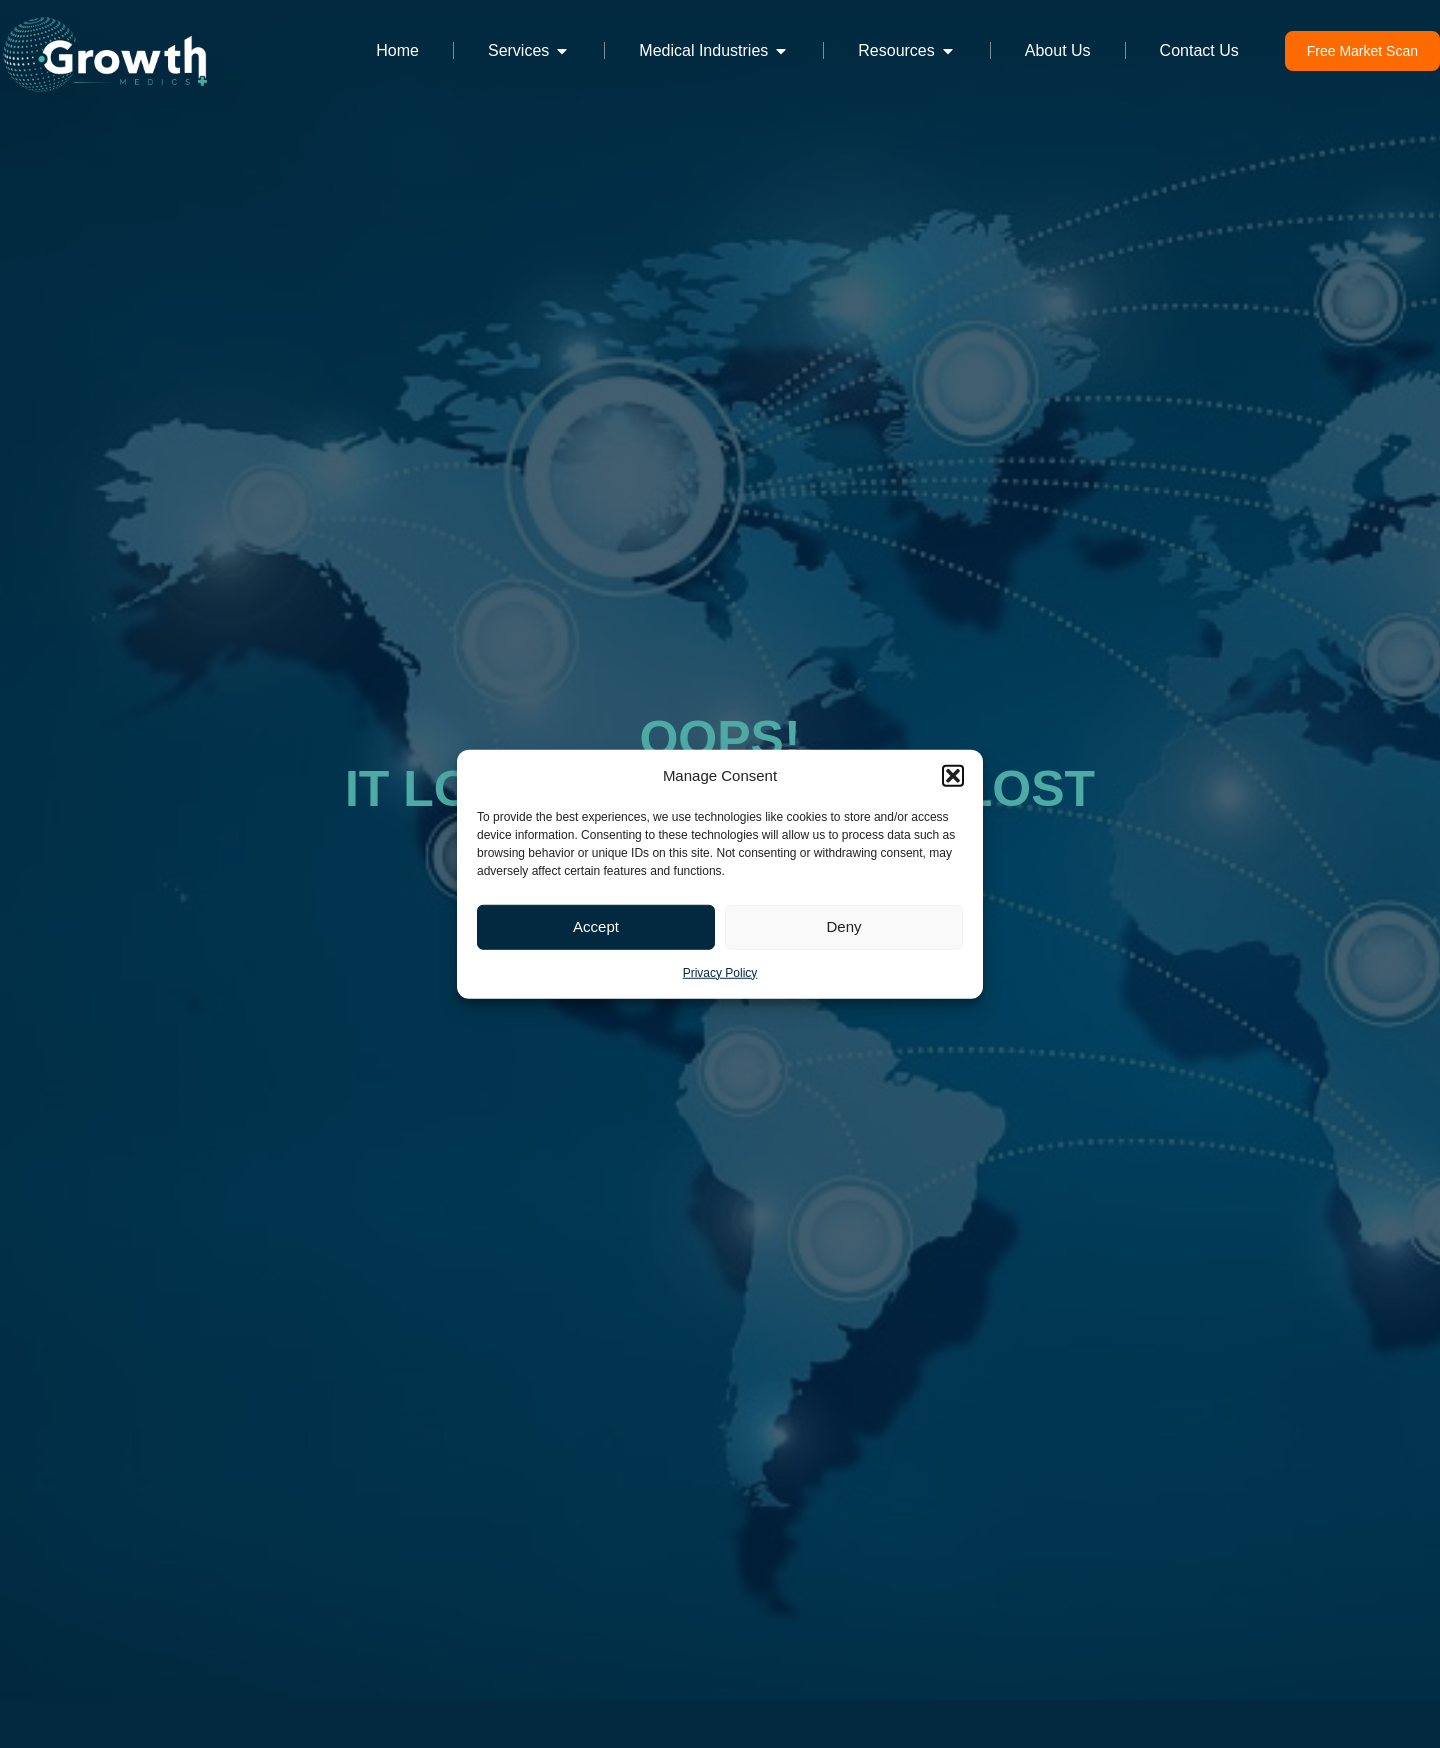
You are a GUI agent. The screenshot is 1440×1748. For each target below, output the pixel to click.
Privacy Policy (720, 972)
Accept (596, 926)
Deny (843, 926)
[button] (953, 776)
